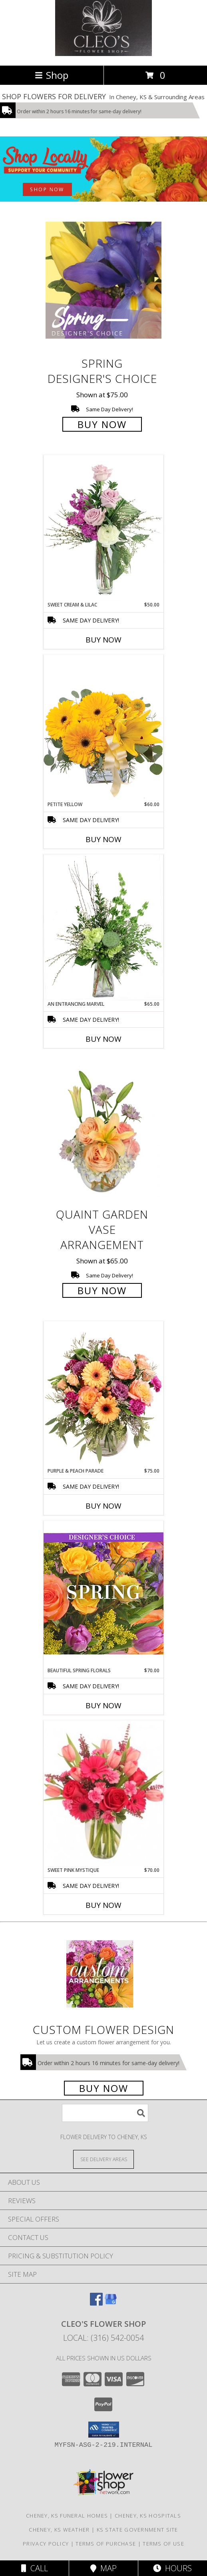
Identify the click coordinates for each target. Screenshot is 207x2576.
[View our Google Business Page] (110, 2303)
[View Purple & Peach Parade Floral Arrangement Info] (103, 1394)
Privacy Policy (46, 2543)
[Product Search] (105, 2113)
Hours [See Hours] (172, 2568)
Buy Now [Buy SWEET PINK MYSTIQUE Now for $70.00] (103, 1905)
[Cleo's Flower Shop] (103, 54)
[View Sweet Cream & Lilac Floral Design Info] (103, 528)
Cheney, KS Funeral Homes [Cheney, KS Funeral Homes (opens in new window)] (67, 2515)
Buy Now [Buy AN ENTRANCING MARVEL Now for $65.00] (103, 1039)
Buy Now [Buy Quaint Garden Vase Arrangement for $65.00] (102, 1290)
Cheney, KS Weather (59, 2529)
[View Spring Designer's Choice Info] (103, 280)
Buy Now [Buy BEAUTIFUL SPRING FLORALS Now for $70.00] (103, 1705)
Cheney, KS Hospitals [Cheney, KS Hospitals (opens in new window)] (148, 2515)
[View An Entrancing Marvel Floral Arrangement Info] (103, 927)
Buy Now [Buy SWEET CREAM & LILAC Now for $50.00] (103, 639)
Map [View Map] (103, 2568)
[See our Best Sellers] (103, 169)
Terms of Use (163, 2543)
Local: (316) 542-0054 (103, 2337)
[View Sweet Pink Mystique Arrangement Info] (103, 1793)
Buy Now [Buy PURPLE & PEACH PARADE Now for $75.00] (103, 1506)
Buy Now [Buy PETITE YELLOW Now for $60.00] (103, 839)
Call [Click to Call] (34, 2568)
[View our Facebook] (96, 2303)
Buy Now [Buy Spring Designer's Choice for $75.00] (102, 424)
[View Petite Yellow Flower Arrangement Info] (103, 727)
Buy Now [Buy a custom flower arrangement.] (103, 2088)
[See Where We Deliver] (103, 2159)
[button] (103, 2430)
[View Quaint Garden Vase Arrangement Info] (103, 1131)
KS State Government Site (137, 2529)
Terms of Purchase (106, 2543)
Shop (51, 75)
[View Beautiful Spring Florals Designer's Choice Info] (103, 1593)
